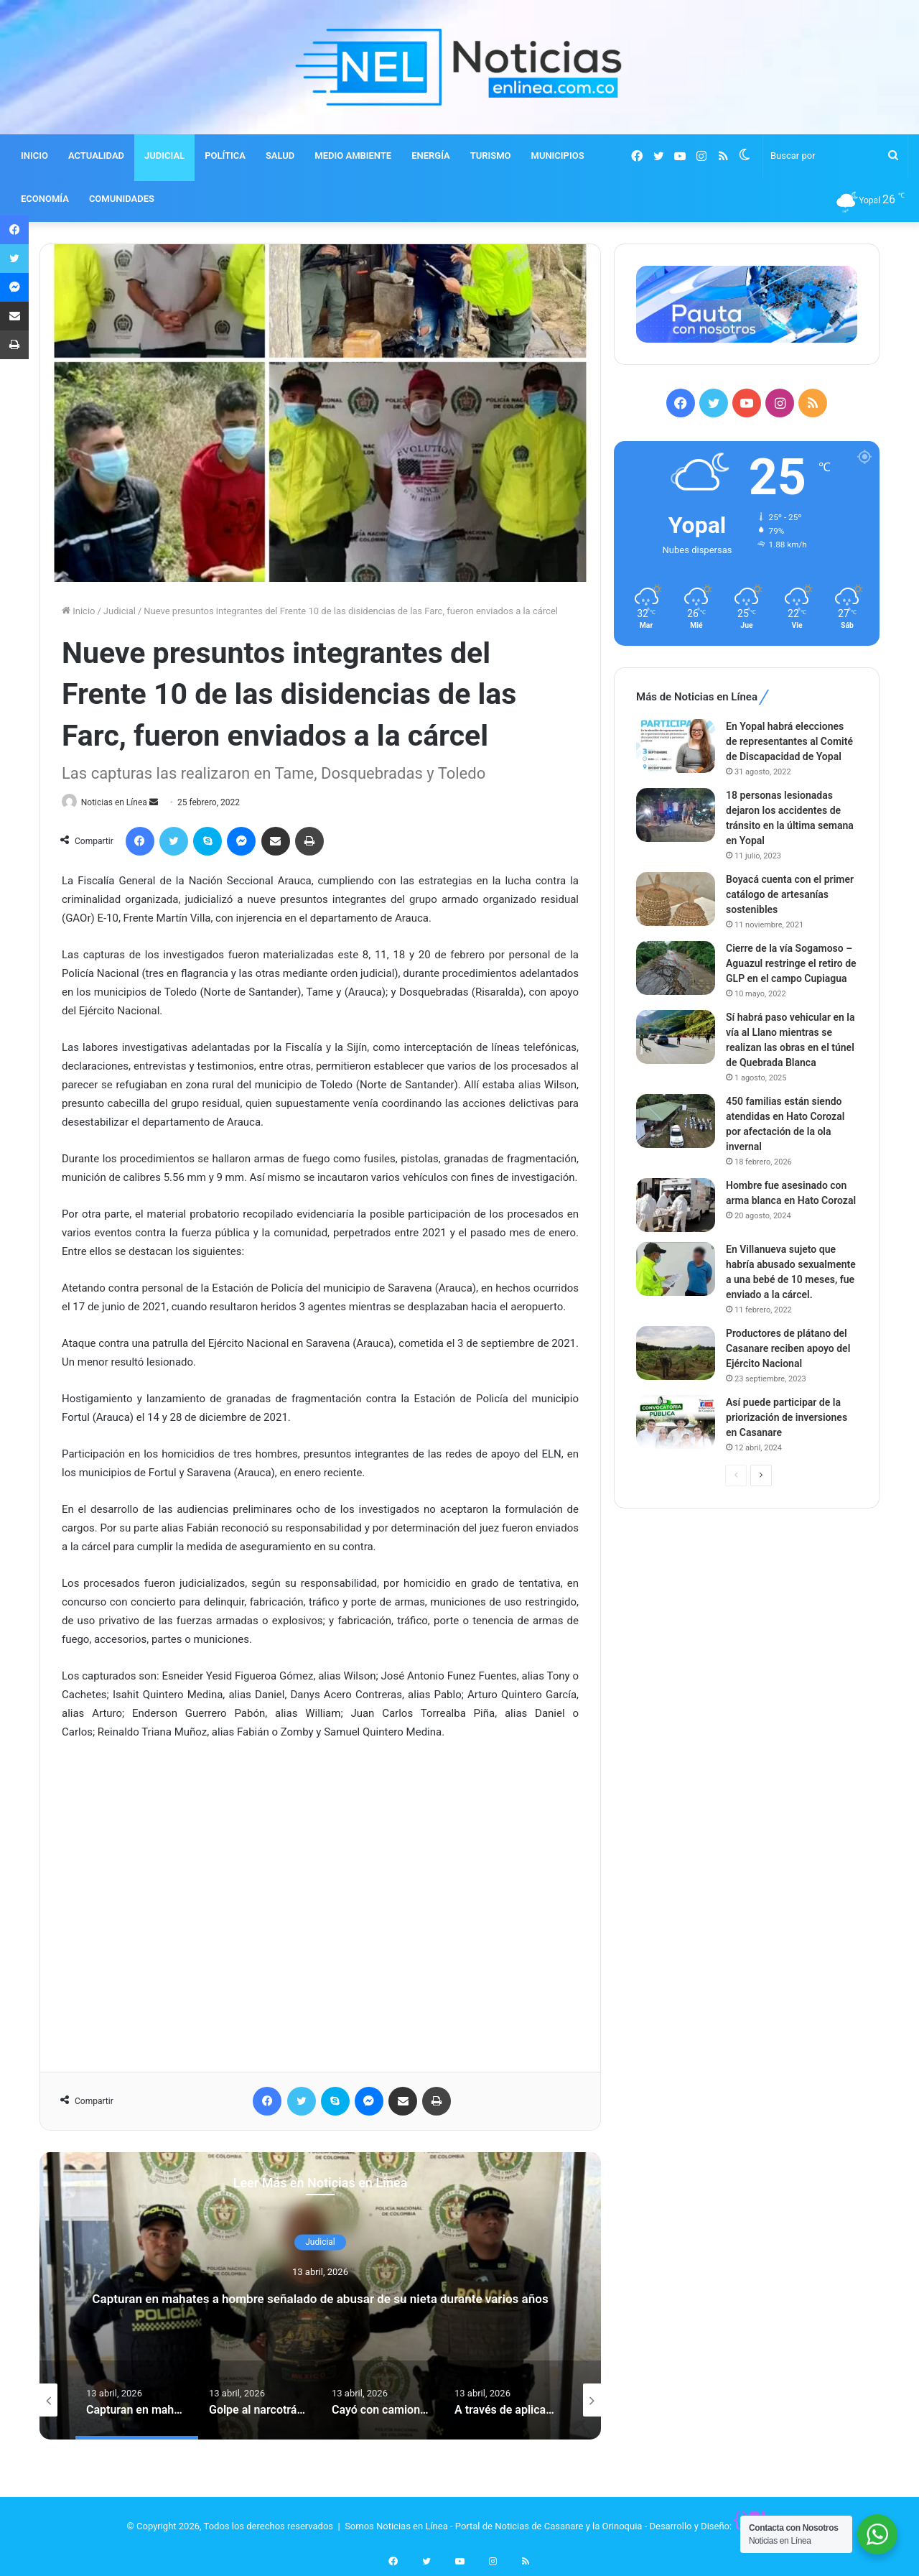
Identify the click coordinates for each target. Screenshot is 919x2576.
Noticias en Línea (121, 802)
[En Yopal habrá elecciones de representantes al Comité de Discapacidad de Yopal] (675, 746)
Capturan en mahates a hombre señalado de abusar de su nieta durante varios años (320, 2296)
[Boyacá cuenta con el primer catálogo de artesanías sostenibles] (675, 899)
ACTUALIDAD (96, 155)
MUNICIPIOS (557, 155)
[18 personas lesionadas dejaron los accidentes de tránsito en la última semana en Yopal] (675, 815)
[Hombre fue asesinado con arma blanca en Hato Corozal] (675, 1205)
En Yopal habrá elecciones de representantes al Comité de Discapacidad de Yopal (789, 741)
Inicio (78, 611)
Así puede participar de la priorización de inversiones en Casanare (786, 1417)
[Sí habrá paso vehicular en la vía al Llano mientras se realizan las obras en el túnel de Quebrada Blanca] (675, 1037)
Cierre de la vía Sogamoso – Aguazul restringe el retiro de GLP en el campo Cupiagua (791, 963)
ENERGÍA (430, 155)
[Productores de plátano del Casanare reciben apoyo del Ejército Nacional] (675, 1353)
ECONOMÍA (45, 198)
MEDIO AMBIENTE (352, 155)
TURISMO (490, 155)
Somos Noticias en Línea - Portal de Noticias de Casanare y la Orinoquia (493, 2526)
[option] (320, 2296)
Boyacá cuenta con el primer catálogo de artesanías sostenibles (790, 894)
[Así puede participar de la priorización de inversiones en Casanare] (675, 1422)
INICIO (34, 155)
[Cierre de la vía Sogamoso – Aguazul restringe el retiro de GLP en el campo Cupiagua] (675, 968)
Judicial (119, 611)
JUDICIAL (164, 155)
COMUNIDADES (121, 198)
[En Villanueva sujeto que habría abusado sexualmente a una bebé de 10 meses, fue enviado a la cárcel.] (675, 1269)
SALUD (280, 155)
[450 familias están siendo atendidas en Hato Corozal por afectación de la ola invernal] (675, 1121)
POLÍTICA (225, 155)
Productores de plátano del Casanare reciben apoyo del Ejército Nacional (788, 1348)
